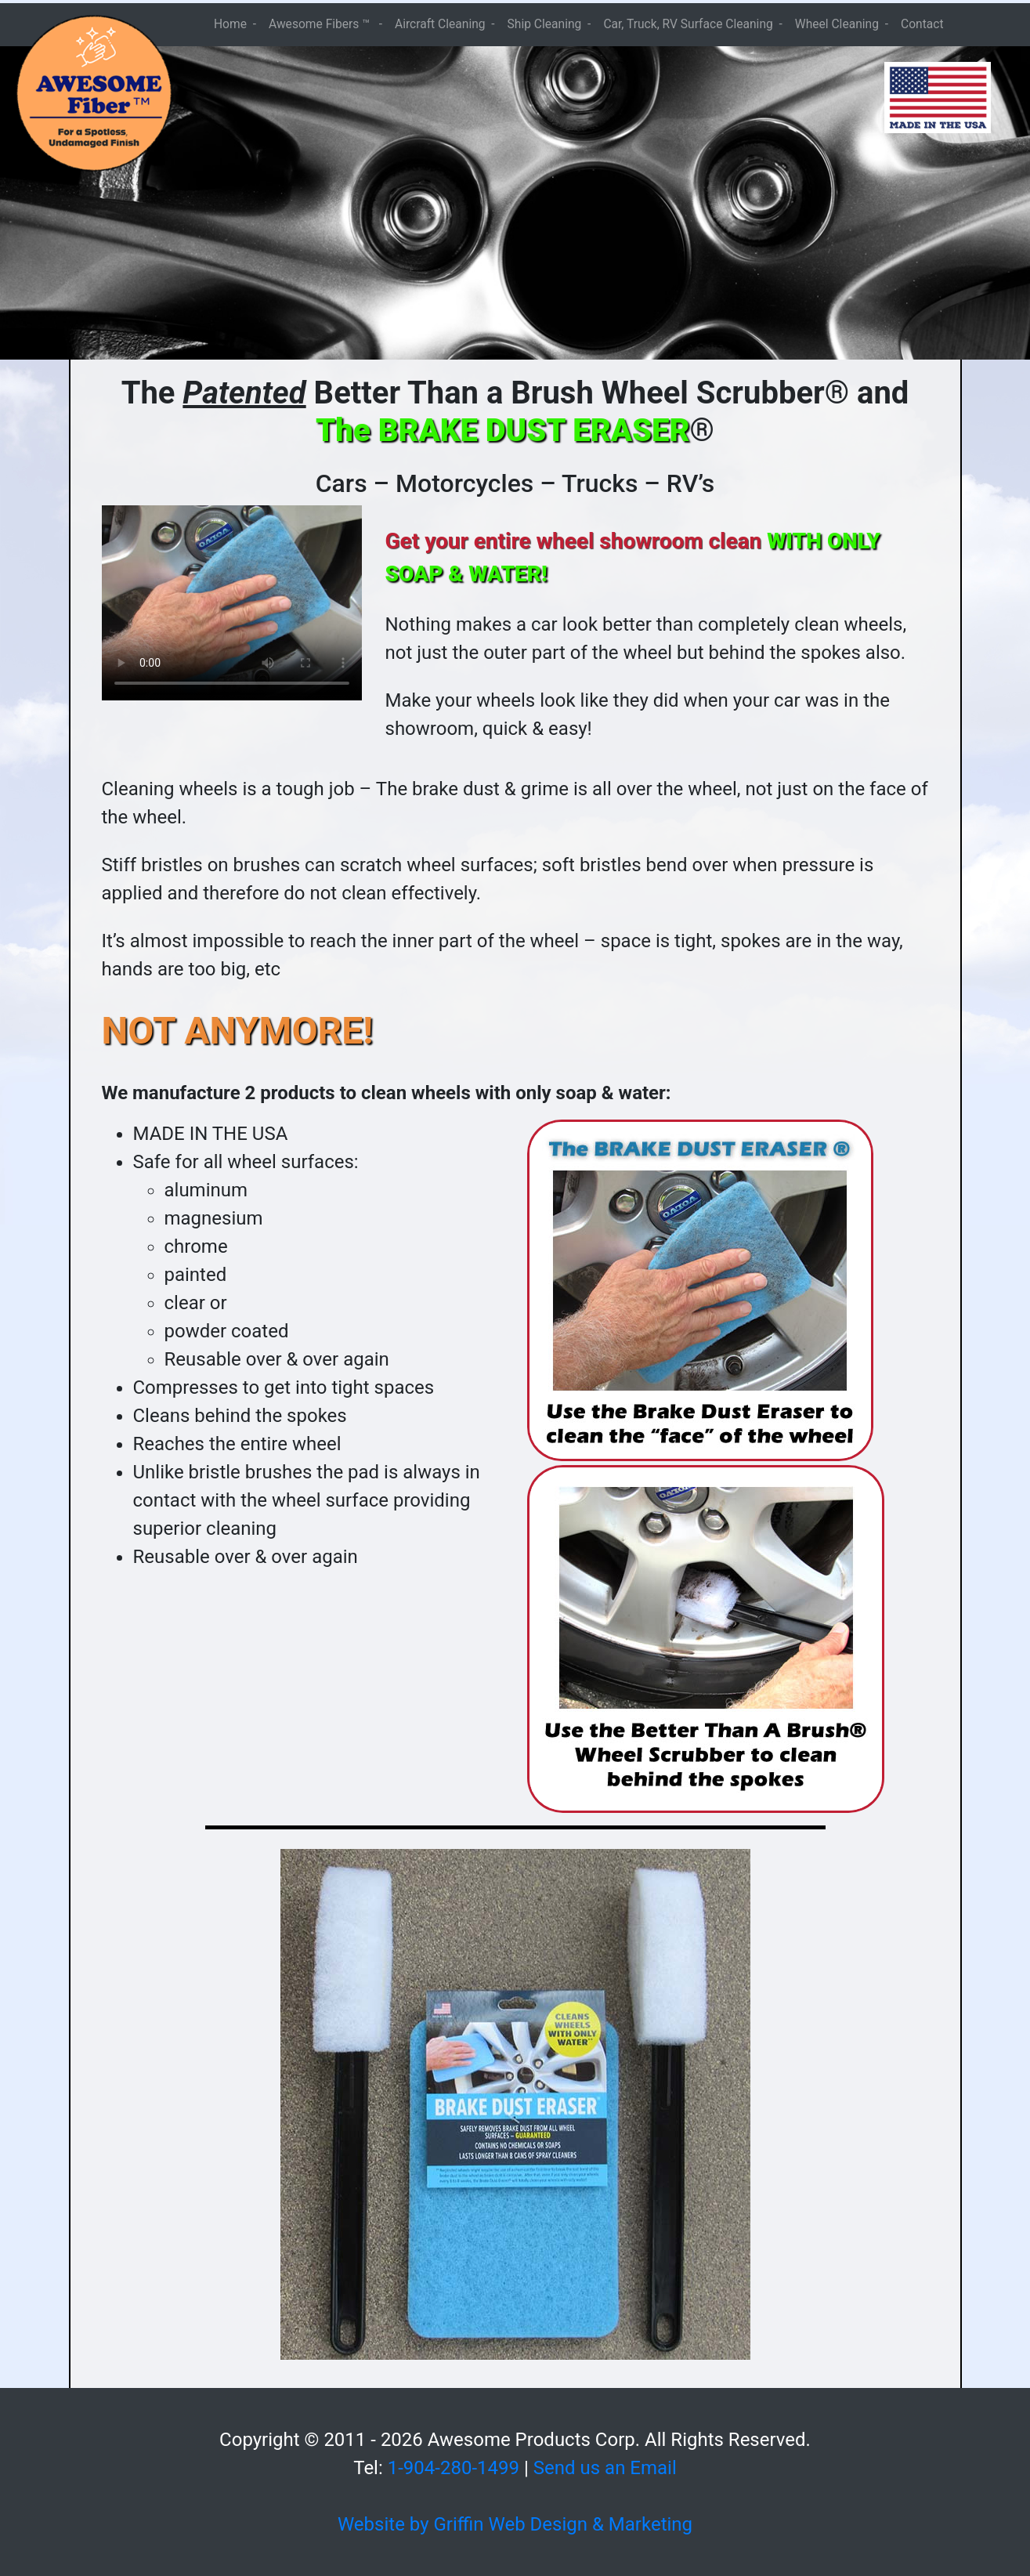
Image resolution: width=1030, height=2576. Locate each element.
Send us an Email (605, 2468)
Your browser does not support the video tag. (232, 602)
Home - (235, 24)
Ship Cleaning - (549, 24)
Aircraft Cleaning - (445, 24)
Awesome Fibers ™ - (325, 24)
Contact (922, 24)
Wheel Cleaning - (841, 24)
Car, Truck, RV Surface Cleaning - (692, 24)
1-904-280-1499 (453, 2468)
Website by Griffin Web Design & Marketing (515, 2524)
